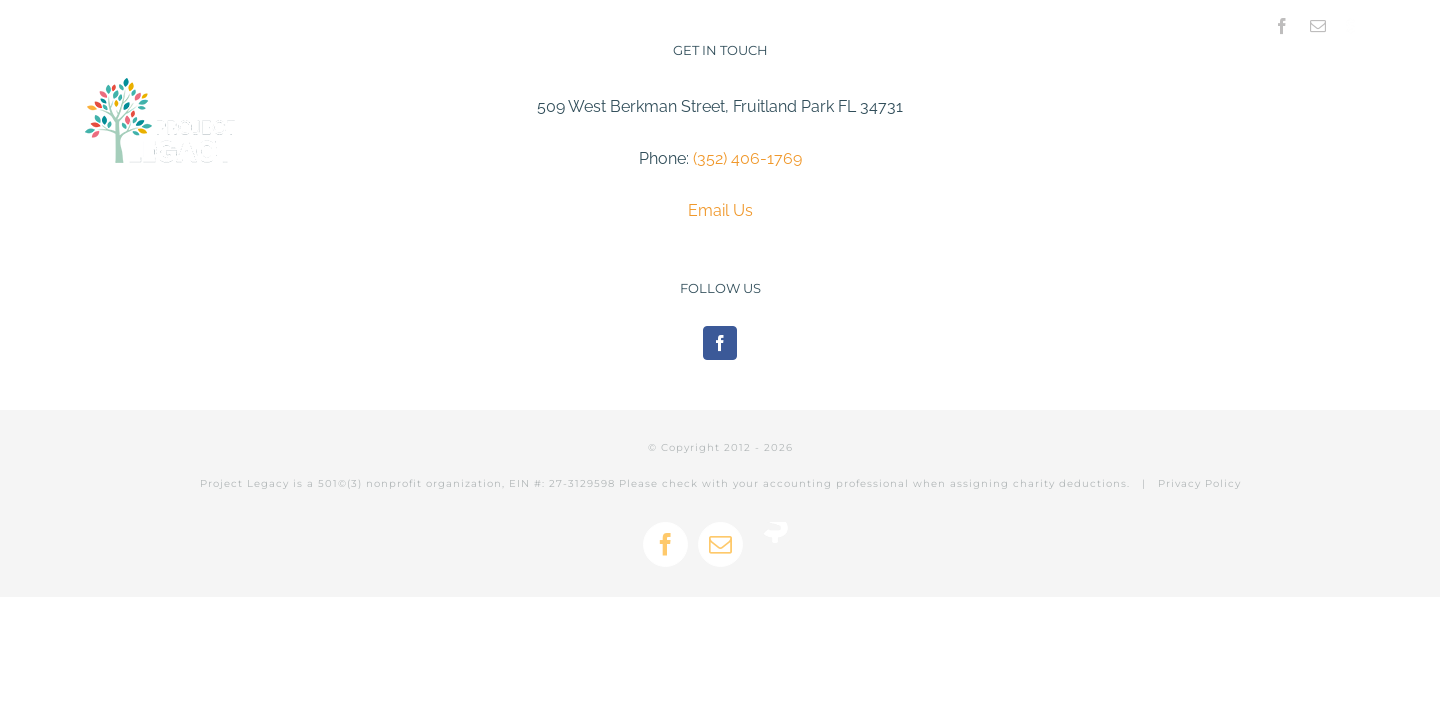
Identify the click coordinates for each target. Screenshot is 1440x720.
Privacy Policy (1199, 483)
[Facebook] (720, 343)
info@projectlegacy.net (324, 23)
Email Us (720, 210)
